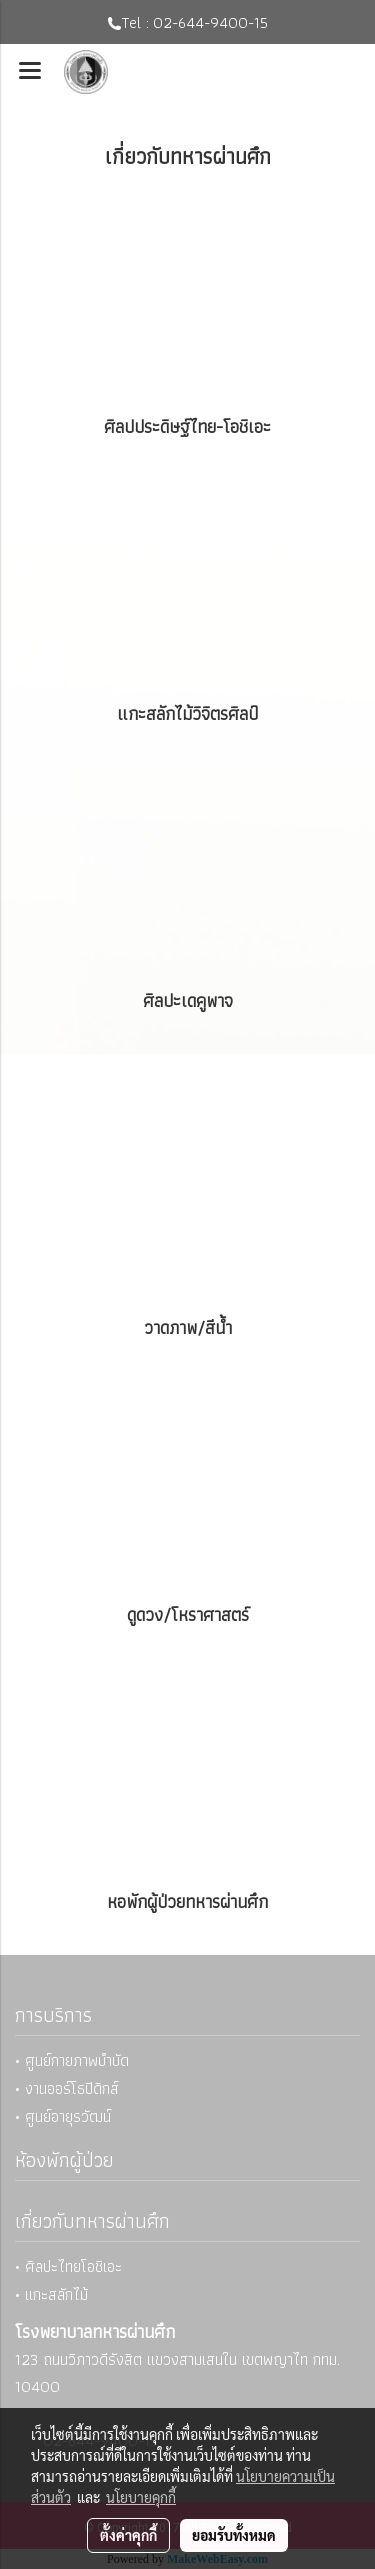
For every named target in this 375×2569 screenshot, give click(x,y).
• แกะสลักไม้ (51, 2294)
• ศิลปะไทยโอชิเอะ (68, 2266)
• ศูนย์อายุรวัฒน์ (63, 2116)
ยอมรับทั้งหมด (234, 2535)
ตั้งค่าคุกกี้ (128, 2535)
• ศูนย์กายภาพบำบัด (72, 2060)
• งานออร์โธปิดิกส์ (67, 2088)
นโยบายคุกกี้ (141, 2497)
